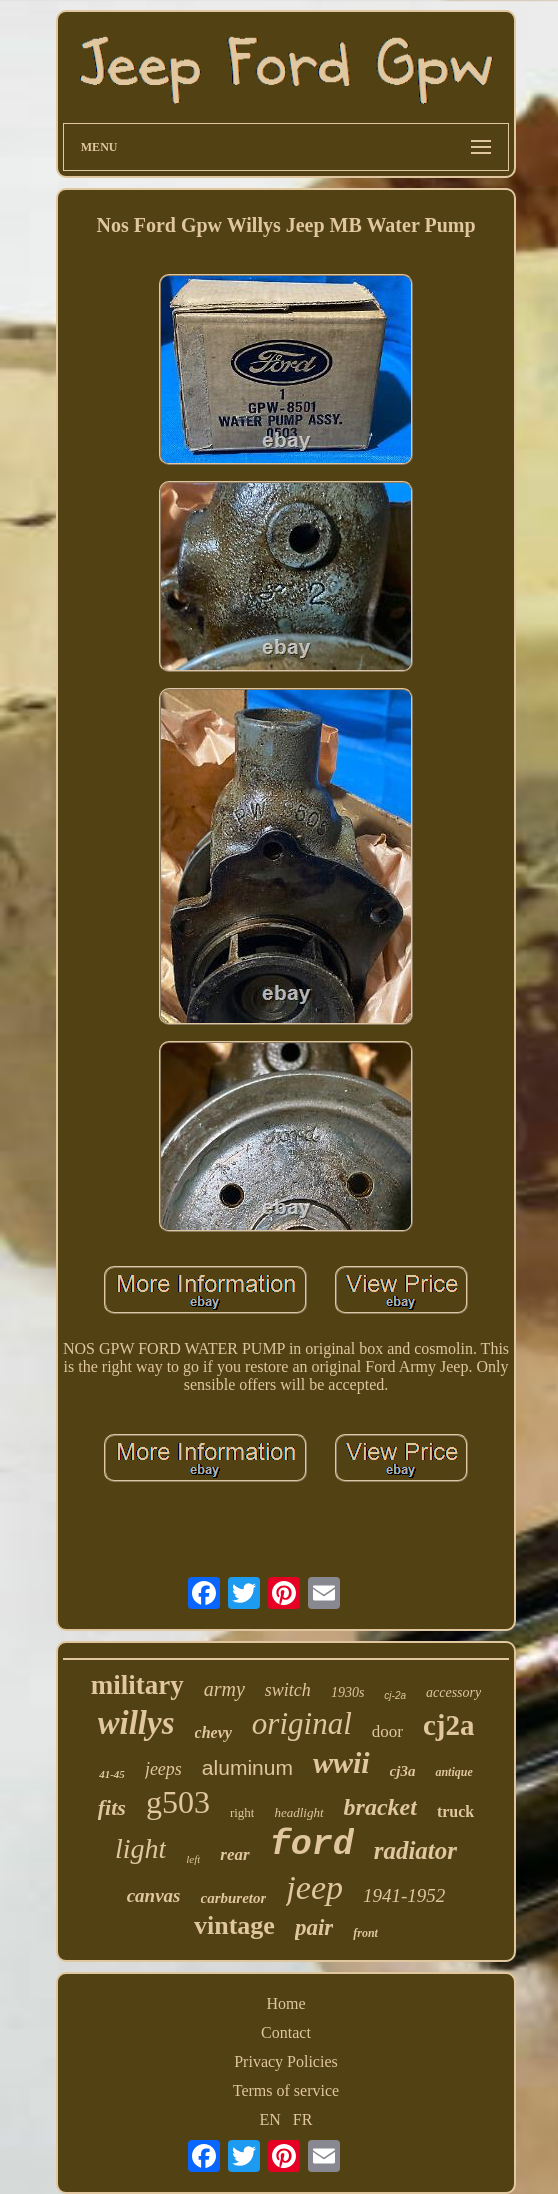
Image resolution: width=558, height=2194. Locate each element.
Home (285, 2003)
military (137, 1685)
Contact (286, 2032)
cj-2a (395, 1695)
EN (270, 2119)
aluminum (247, 1767)
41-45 (112, 1774)
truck (455, 1811)
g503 (178, 1802)
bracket (380, 1807)
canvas (154, 1895)
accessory (453, 1692)
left (193, 1859)
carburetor (234, 1898)
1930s (347, 1692)
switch (288, 1690)
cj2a (449, 1725)
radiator (415, 1850)
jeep (314, 1887)
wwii (341, 1762)
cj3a (403, 1771)
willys (136, 1723)
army (224, 1689)
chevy (213, 1732)
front (365, 1933)
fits (112, 1807)
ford (312, 1845)
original (302, 1723)
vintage (234, 1925)
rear (234, 1854)
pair (314, 1927)
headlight (298, 1812)
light (140, 1848)
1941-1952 (404, 1895)
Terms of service (286, 2090)
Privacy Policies (286, 2061)
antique (453, 1772)
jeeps (163, 1769)
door (387, 1731)
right (242, 1812)
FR (303, 2119)
